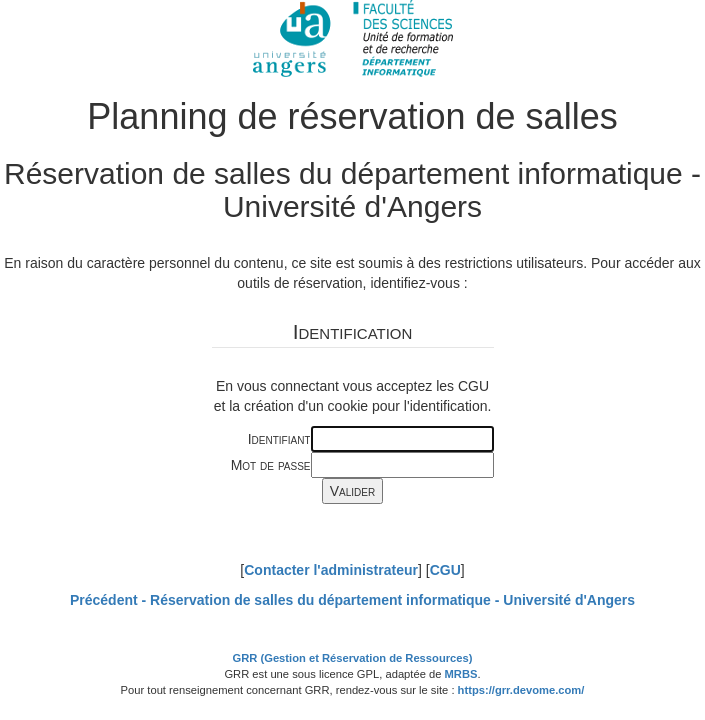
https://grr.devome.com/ (521, 690)
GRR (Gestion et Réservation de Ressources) (353, 658)
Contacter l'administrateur (331, 570)
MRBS (461, 674)
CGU (445, 570)
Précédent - (352, 600)
